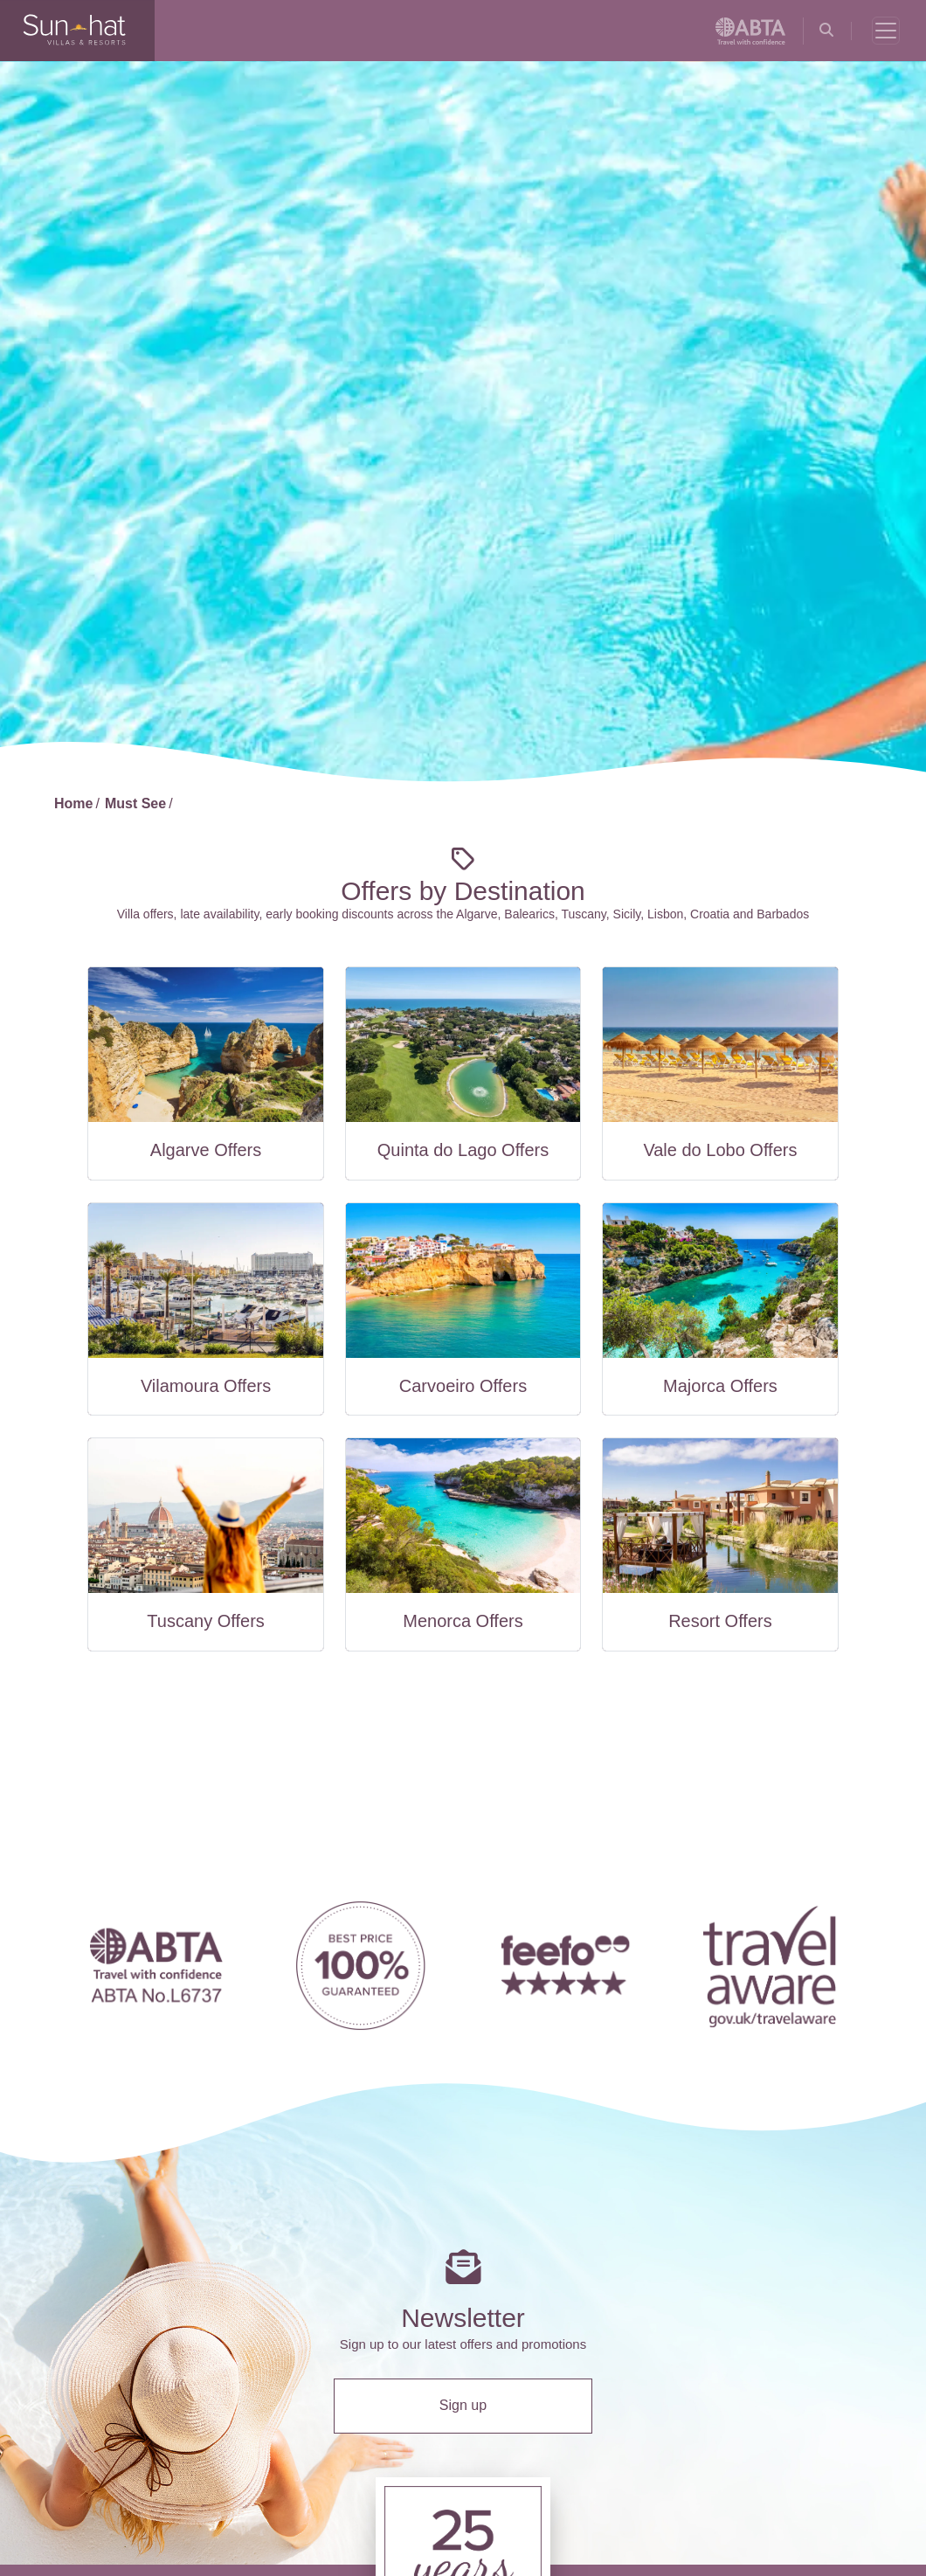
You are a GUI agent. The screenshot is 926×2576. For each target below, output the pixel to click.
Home (73, 803)
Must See (135, 803)
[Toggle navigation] (886, 31)
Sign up (463, 2405)
